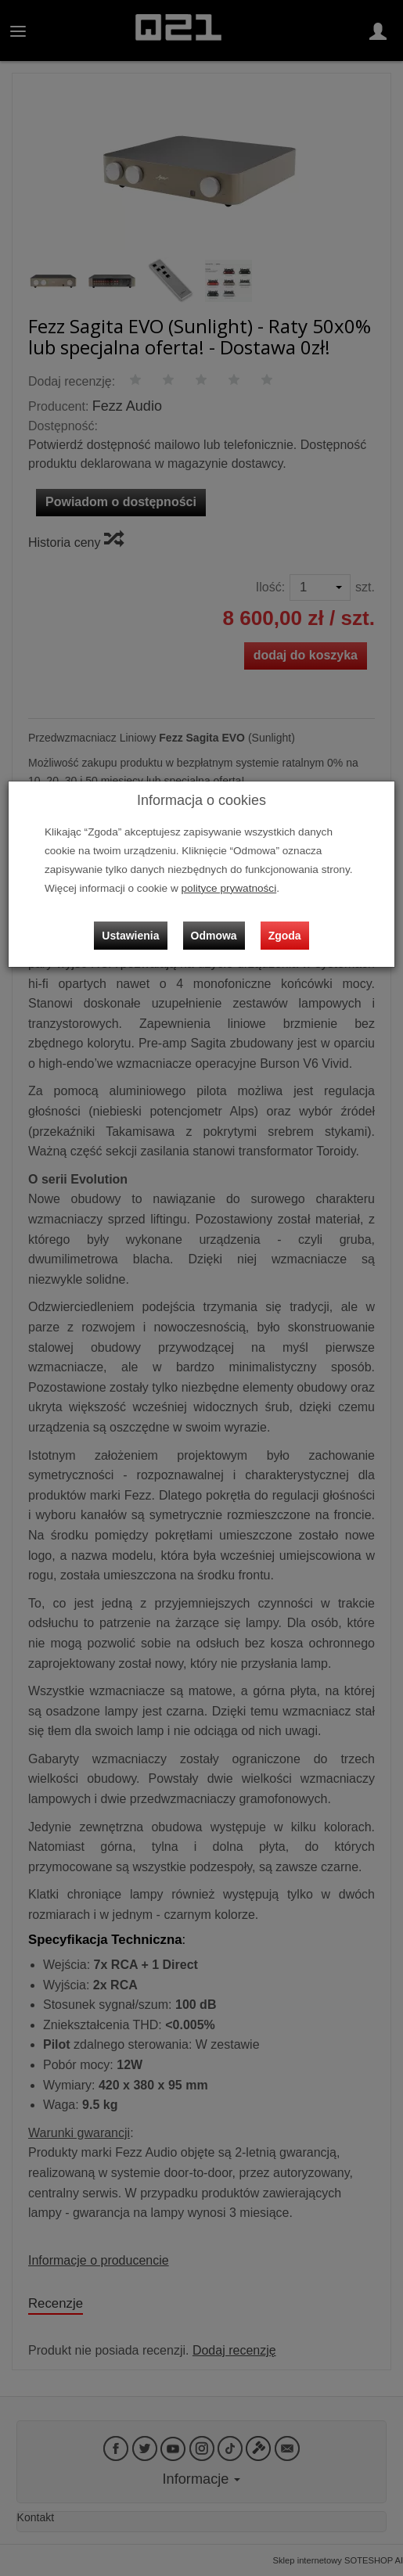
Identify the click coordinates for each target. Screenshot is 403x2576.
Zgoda (284, 935)
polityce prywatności (229, 888)
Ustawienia (130, 935)
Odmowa (214, 935)
